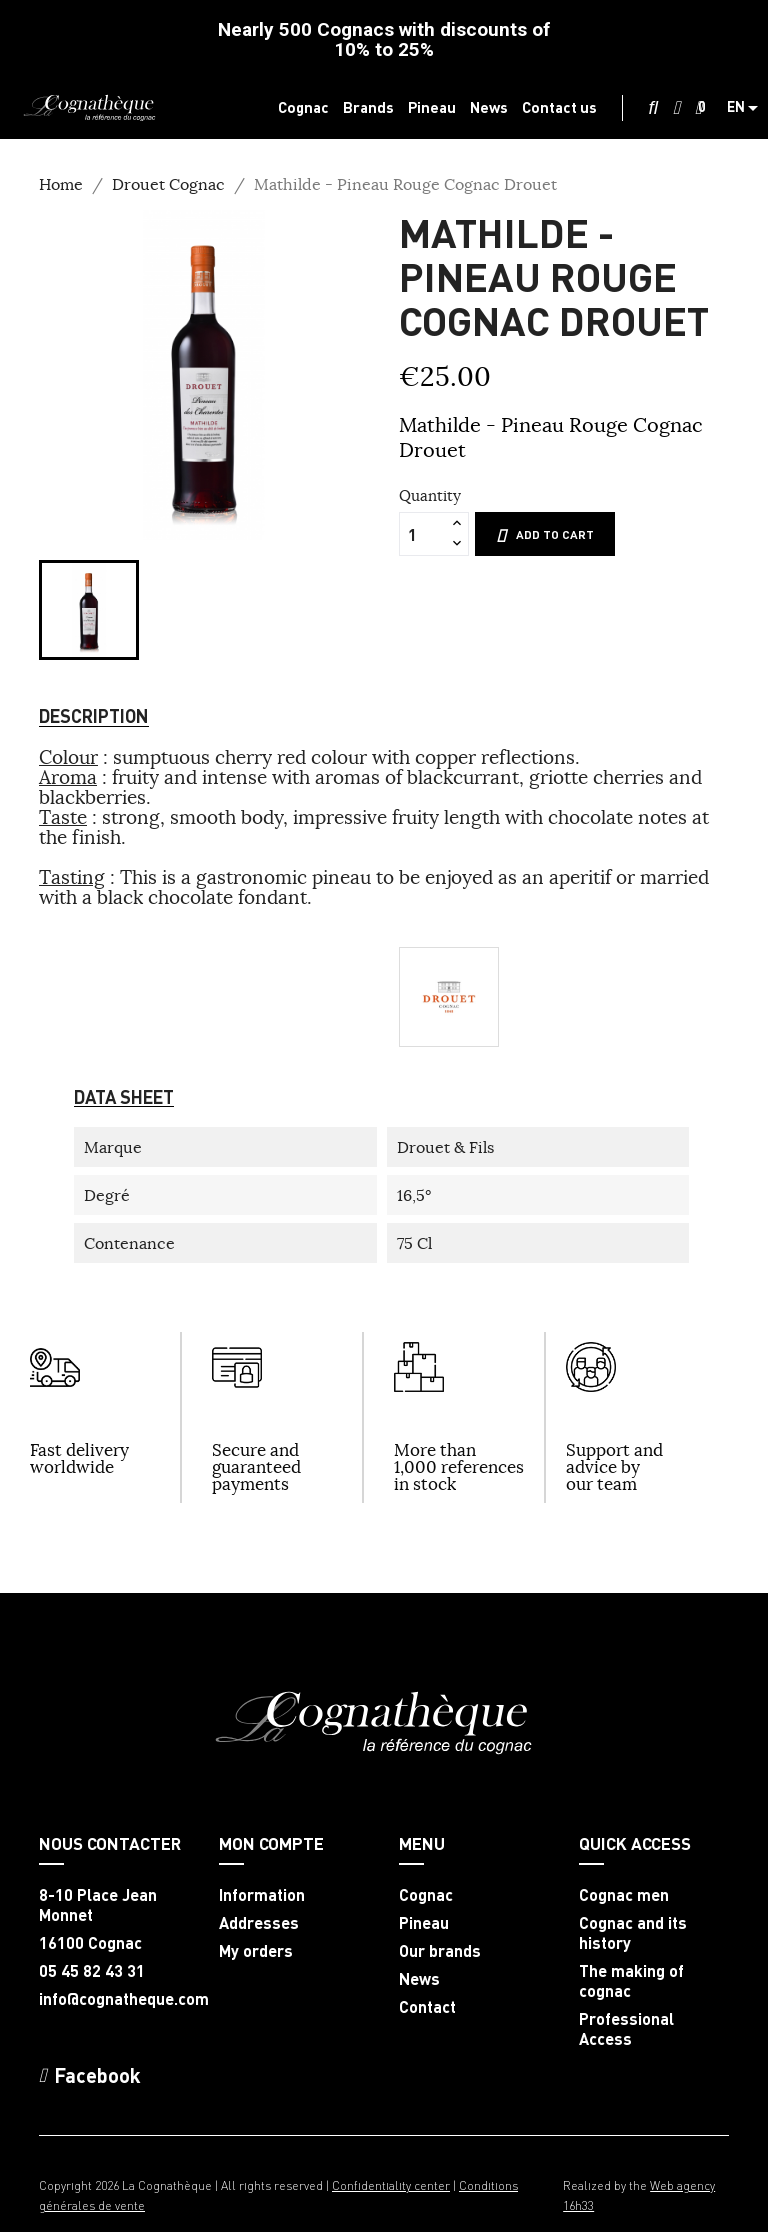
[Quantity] (423, 534)
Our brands (440, 1951)
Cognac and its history (633, 1933)
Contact (427, 2007)
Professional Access (626, 2029)
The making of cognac (631, 1981)
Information (262, 1895)
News (419, 1979)
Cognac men (624, 1895)
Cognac (426, 1895)
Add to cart (545, 535)
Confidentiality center (391, 2185)
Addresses (259, 1923)
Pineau (424, 1923)
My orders (256, 1951)
